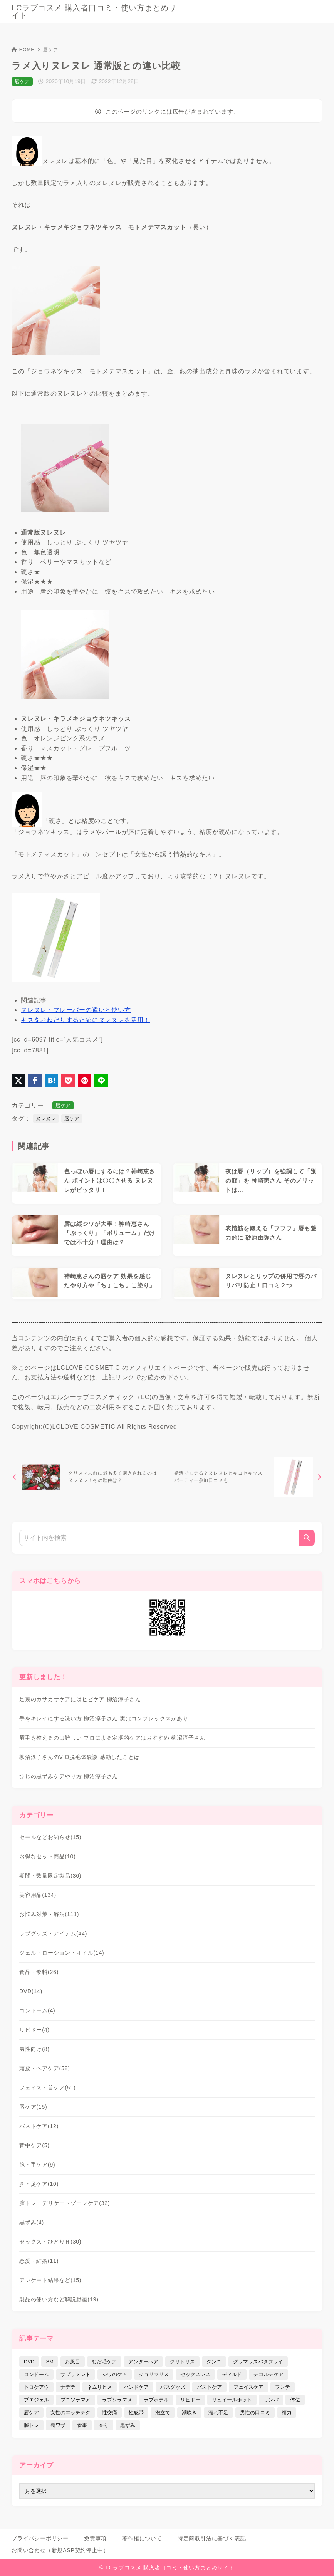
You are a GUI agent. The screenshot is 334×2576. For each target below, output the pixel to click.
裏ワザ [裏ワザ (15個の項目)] (57, 2425)
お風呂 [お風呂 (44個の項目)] (72, 2362)
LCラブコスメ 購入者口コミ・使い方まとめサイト (94, 11)
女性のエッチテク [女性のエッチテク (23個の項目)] (70, 2412)
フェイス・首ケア (47, 2087)
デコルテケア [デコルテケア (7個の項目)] (268, 2374)
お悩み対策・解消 (49, 1914)
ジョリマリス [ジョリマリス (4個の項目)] (154, 2374)
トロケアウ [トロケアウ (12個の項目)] (36, 2387)
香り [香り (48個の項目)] (104, 2425)
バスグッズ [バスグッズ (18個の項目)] (172, 2387)
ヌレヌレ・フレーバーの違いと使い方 (76, 1010)
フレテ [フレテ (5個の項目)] (282, 2387)
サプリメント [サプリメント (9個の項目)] (75, 2374)
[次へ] (246, 1477)
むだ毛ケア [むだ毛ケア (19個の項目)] (104, 2362)
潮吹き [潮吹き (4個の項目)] (189, 2412)
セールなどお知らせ (50, 1837)
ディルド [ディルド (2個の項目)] (232, 2374)
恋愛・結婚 (39, 2261)
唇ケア (50, 49)
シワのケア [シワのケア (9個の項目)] (114, 2374)
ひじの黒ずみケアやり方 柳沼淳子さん (68, 1776)
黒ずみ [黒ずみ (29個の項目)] (127, 2425)
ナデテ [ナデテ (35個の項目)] (68, 2387)
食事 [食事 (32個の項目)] (82, 2425)
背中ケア (34, 2145)
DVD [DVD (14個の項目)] (29, 2362)
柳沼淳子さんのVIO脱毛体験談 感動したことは (79, 1757)
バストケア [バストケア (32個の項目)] (209, 2387)
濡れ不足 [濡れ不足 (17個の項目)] (218, 2412)
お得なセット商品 (47, 1856)
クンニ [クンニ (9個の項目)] (214, 2362)
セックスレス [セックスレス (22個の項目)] (195, 2374)
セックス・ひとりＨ (50, 2242)
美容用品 (37, 1895)
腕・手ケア (37, 2164)
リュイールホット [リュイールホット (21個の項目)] (232, 2400)
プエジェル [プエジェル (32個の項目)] (36, 2400)
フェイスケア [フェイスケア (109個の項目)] (248, 2387)
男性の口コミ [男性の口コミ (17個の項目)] (255, 2412)
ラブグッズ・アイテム (53, 1933)
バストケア (39, 2126)
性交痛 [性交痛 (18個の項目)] (109, 2412)
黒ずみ (31, 2222)
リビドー (34, 2030)
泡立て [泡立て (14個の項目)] (162, 2412)
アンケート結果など (50, 2280)
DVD (30, 1991)
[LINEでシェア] (101, 1080)
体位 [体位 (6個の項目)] (295, 2400)
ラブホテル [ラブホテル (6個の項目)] (156, 2400)
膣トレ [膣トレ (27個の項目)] (31, 2425)
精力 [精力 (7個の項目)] (287, 2412)
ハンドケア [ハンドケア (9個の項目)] (136, 2387)
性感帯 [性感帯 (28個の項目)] (136, 2412)
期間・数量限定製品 (50, 1876)
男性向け (34, 2049)
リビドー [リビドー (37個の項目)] (190, 2400)
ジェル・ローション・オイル (61, 1953)
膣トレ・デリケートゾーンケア (64, 2203)
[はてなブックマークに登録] (51, 1080)
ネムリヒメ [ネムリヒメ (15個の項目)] (99, 2387)
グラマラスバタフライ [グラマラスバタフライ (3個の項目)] (258, 2362)
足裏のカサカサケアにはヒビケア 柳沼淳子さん (80, 1699)
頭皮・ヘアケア (44, 2068)
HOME (23, 49)
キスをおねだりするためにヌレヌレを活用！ (85, 1020)
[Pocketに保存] (68, 1080)
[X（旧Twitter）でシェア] (18, 1080)
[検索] (307, 1538)
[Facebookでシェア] (35, 1080)
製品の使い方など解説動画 (59, 2299)
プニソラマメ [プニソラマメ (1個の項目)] (75, 2400)
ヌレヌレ (46, 1118)
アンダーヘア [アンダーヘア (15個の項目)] (143, 2362)
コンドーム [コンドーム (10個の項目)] (36, 2374)
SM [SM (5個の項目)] (50, 2362)
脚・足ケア (39, 2184)
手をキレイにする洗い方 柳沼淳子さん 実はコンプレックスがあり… (106, 1718)
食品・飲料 (39, 1972)
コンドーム (37, 2010)
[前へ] (88, 1477)
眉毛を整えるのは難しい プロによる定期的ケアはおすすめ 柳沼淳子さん (112, 1738)
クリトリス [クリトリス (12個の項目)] (182, 2362)
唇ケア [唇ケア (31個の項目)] (31, 2412)
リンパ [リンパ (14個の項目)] (271, 2400)
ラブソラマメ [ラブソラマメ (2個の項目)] (117, 2400)
